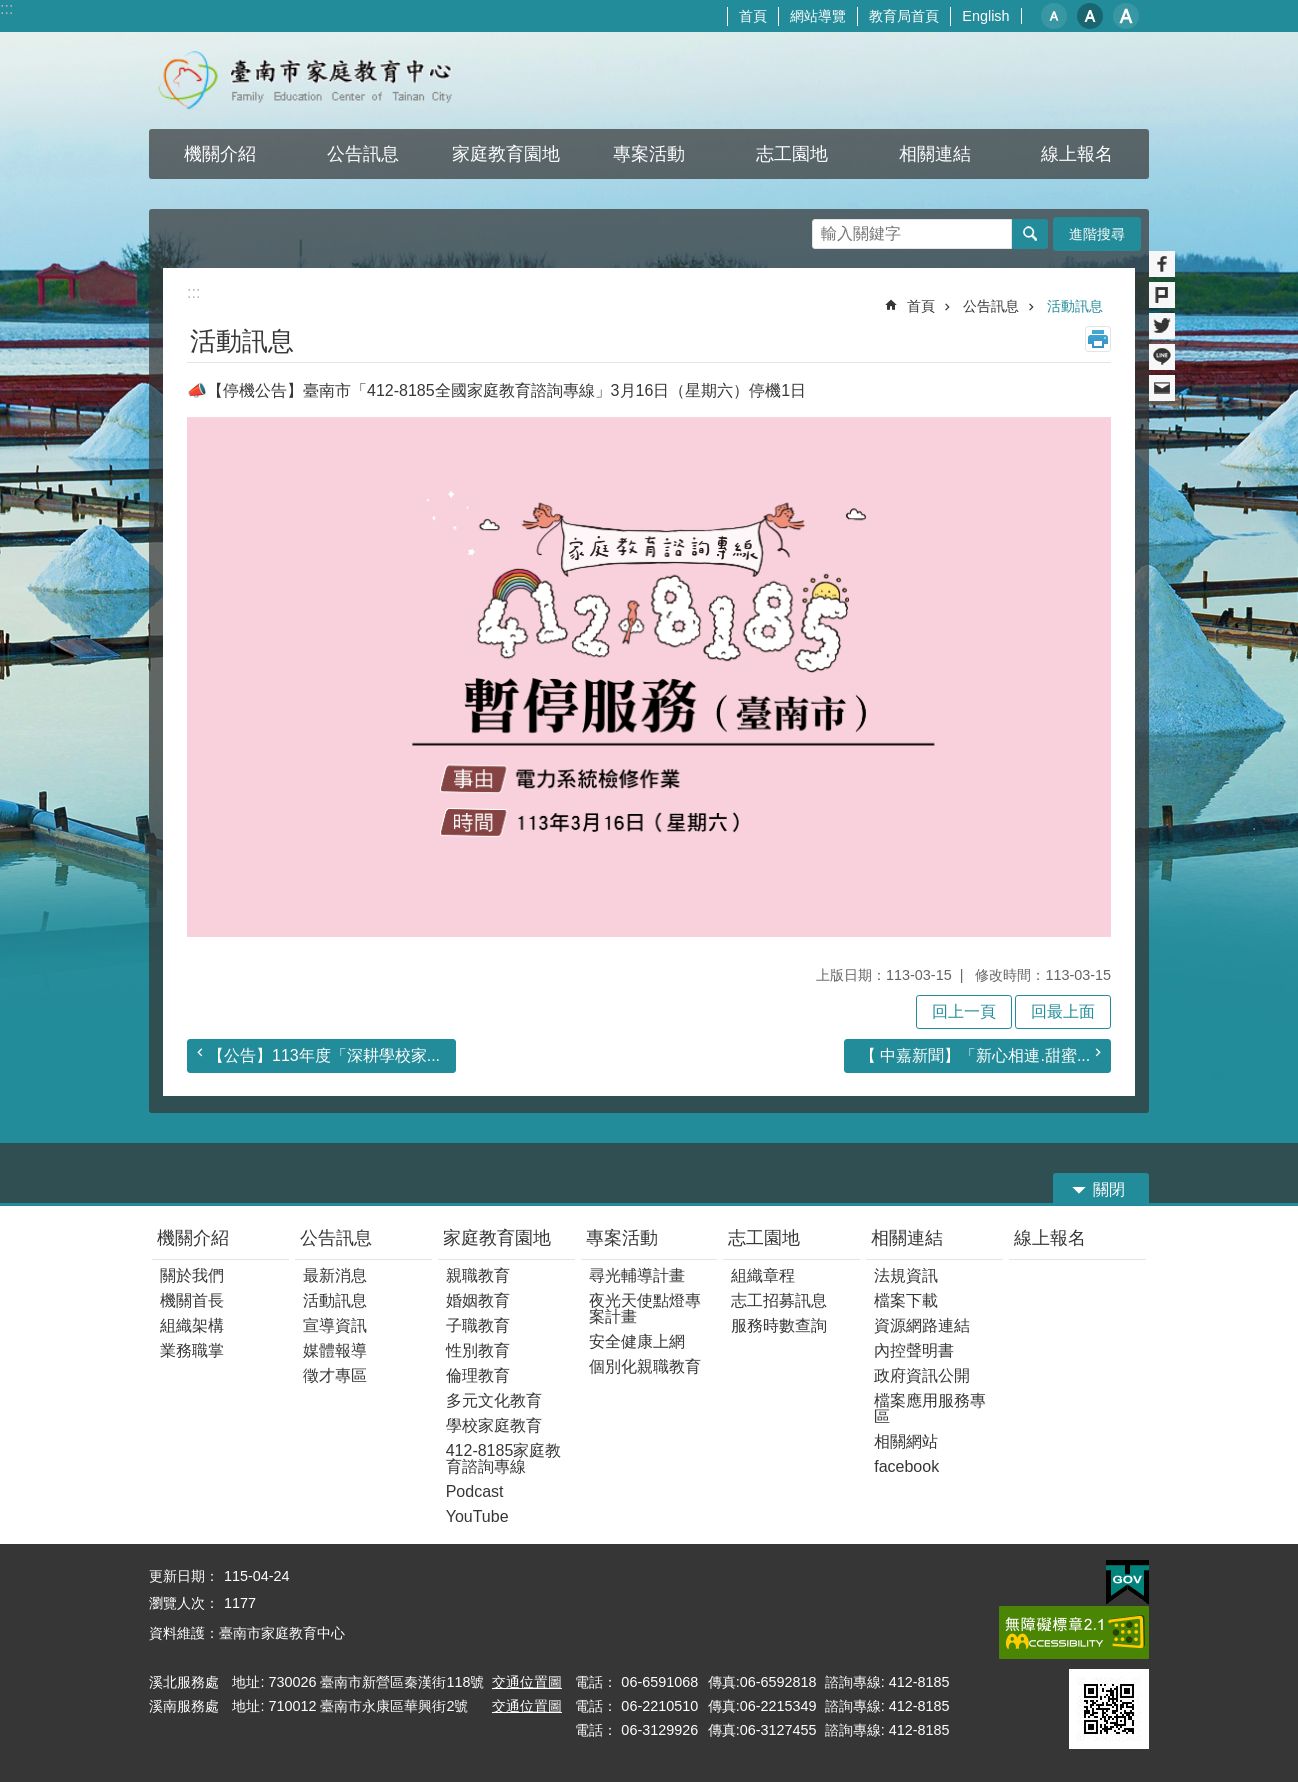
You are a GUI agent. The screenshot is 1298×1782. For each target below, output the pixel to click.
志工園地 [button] (792, 154)
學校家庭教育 (494, 1425)
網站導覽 (818, 16)
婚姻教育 (478, 1300)
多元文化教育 (494, 1400)
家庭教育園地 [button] (506, 154)
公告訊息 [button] (363, 154)
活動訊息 (1075, 306)
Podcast (475, 1491)
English (985, 16)
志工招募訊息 (779, 1300)
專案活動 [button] (649, 154)
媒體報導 (335, 1350)
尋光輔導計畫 (637, 1275)
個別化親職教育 (645, 1366)
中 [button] (1090, 16)
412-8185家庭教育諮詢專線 (504, 1458)
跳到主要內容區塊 (10, 10)
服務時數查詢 (779, 1325)
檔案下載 (906, 1300)
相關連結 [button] (935, 154)
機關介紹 (193, 1238)
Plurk (1162, 295)
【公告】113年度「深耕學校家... (324, 1055)
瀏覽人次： (184, 1603)
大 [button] (1126, 16)
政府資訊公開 (922, 1375)
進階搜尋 (1097, 234)
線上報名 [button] (1077, 154)
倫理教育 (478, 1375)
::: (6, 8)
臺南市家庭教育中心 (324, 80)
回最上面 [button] (1063, 1011)
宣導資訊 (335, 1325)
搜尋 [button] (1030, 234)
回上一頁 (964, 1011)
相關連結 (907, 1238)
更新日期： (184, 1576)
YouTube (477, 1516)
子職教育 (478, 1325)
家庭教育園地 (497, 1238)
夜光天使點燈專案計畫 (645, 1308)
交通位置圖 (527, 1682)
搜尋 (828, 228)
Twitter (1162, 326)
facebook (906, 1466)
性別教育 (478, 1350)
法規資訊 (906, 1275)
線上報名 (1050, 1238)
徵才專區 (335, 1375)
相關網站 (906, 1441)
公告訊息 (991, 306)
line (1162, 357)
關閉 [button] (1109, 1189)
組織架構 (192, 1325)
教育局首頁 (904, 16)
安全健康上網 (637, 1341)
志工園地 (764, 1238)
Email (1162, 388)
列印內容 (1098, 339)
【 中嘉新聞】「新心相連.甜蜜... (975, 1055)
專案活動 (622, 1238)
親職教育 (478, 1275)
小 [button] (1054, 16)
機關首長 (192, 1300)
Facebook (1162, 264)
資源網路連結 (922, 1325)
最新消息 (335, 1275)
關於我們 (192, 1275)
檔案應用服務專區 (930, 1408)
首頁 (753, 16)
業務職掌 (192, 1350)
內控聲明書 (914, 1350)
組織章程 (763, 1275)
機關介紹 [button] (220, 154)
